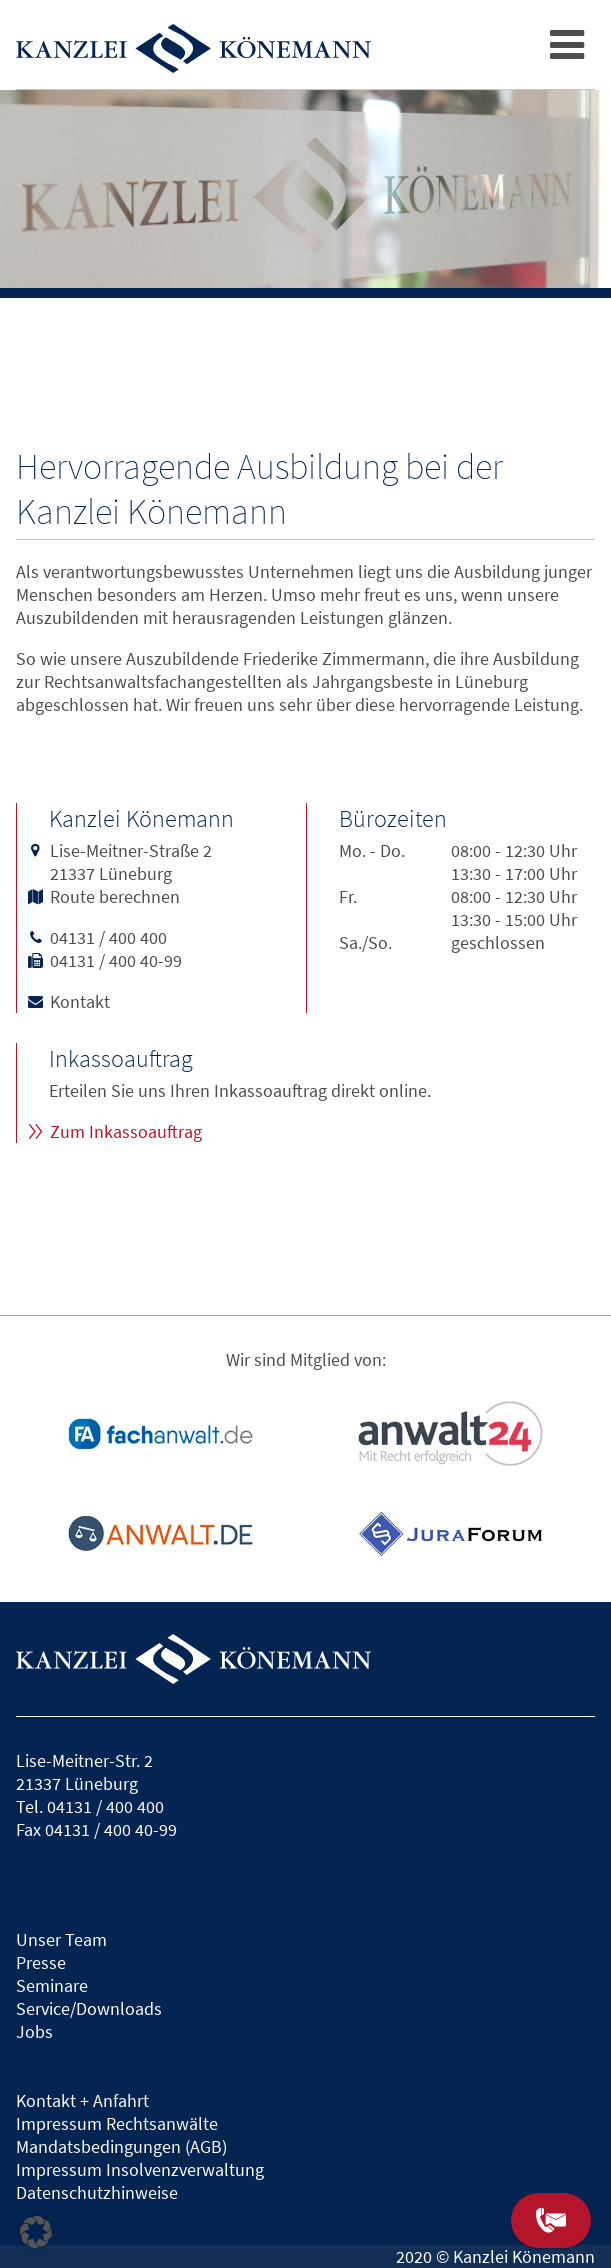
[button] (36, 2232)
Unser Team (61, 1939)
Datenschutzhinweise (97, 2192)
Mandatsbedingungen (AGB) (121, 2146)
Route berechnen (115, 896)
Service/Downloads (89, 2008)
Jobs (34, 2031)
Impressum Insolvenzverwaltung (140, 2169)
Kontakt (80, 1001)
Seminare (52, 1985)
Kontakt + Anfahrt (82, 2100)
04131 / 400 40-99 (116, 960)
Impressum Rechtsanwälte (117, 2123)
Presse (41, 1962)
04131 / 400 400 (108, 937)
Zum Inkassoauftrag (126, 1131)
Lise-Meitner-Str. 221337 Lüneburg (84, 1772)
